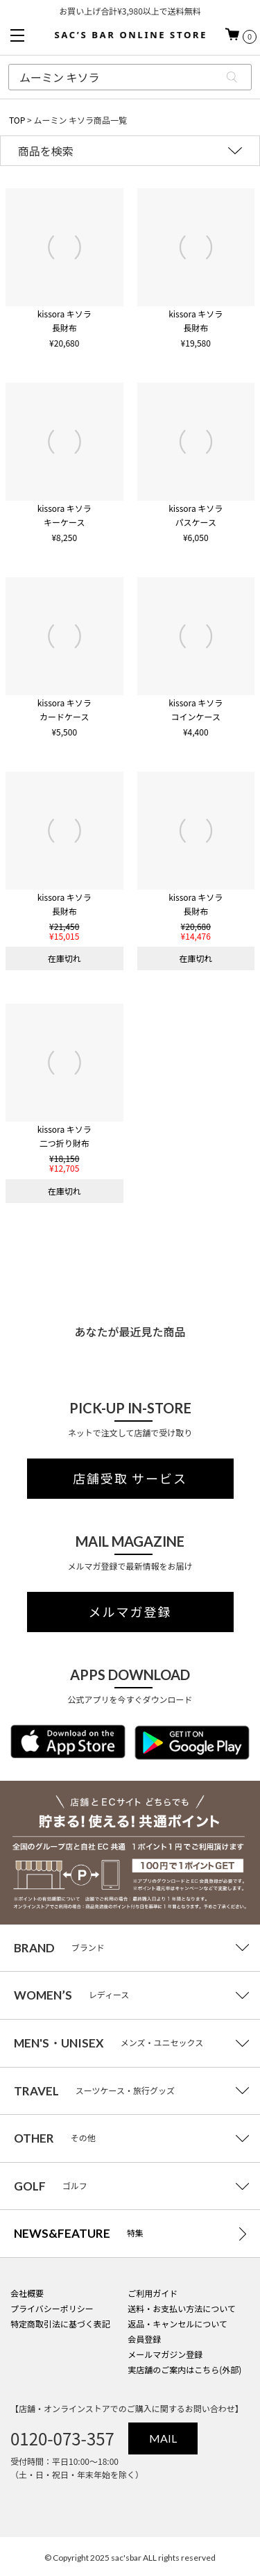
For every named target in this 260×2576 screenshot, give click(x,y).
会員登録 (144, 2339)
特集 (79, 2233)
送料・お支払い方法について (182, 2308)
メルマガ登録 (130, 1612)
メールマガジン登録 (165, 2354)
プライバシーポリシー (52, 2308)
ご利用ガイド (152, 2293)
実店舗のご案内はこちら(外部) (184, 2369)
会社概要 (27, 2293)
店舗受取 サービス (130, 1478)
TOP (17, 120)
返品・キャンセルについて (177, 2323)
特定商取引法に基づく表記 (60, 2323)
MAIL (163, 2438)
